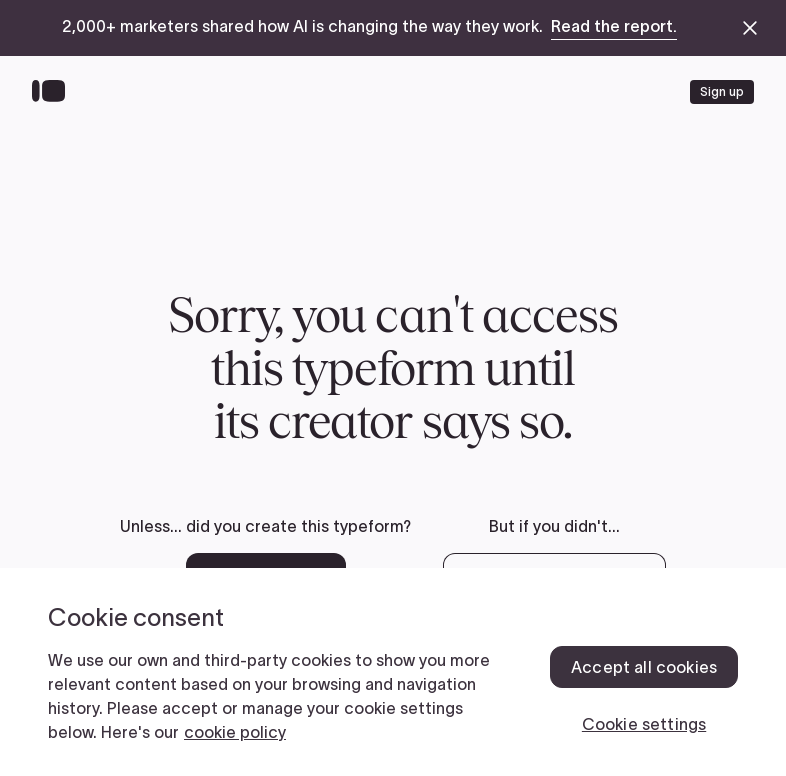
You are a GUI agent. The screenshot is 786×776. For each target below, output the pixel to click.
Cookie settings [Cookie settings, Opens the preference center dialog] (644, 724)
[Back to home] (53, 92)
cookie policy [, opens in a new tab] (235, 732)
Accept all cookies (644, 667)
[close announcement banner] (750, 28)
